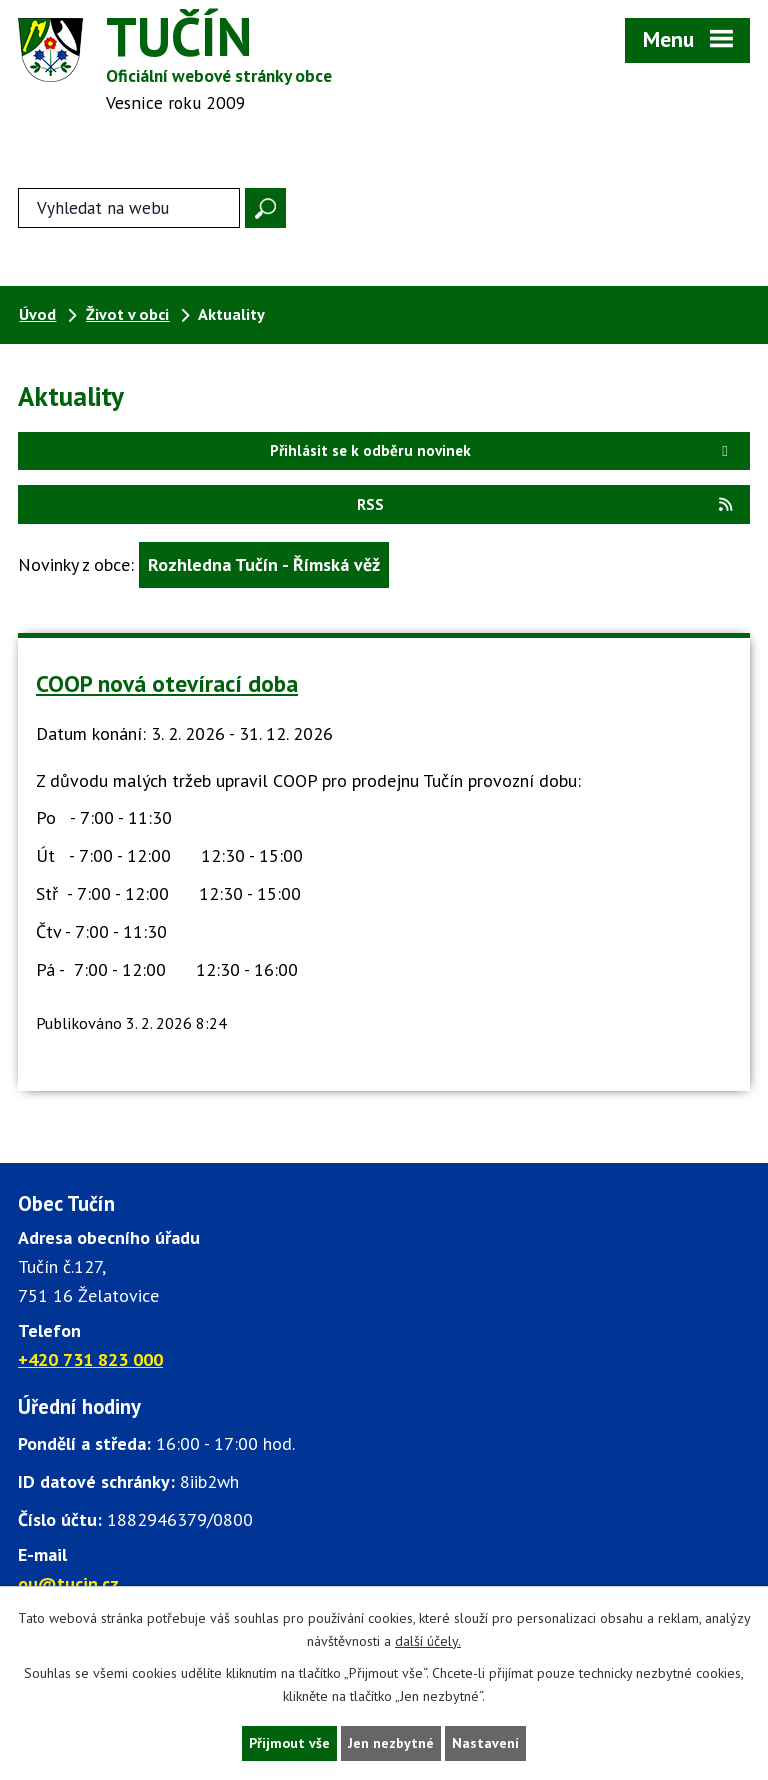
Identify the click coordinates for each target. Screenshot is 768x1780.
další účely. (428, 1641)
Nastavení (485, 1743)
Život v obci (127, 314)
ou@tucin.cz (68, 1583)
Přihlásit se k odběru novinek (502, 450)
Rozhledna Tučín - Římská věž (264, 564)
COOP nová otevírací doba (167, 683)
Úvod (37, 314)
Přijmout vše (289, 1743)
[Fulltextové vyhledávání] (129, 208)
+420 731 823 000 (90, 1359)
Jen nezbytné (391, 1743)
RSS (546, 504)
